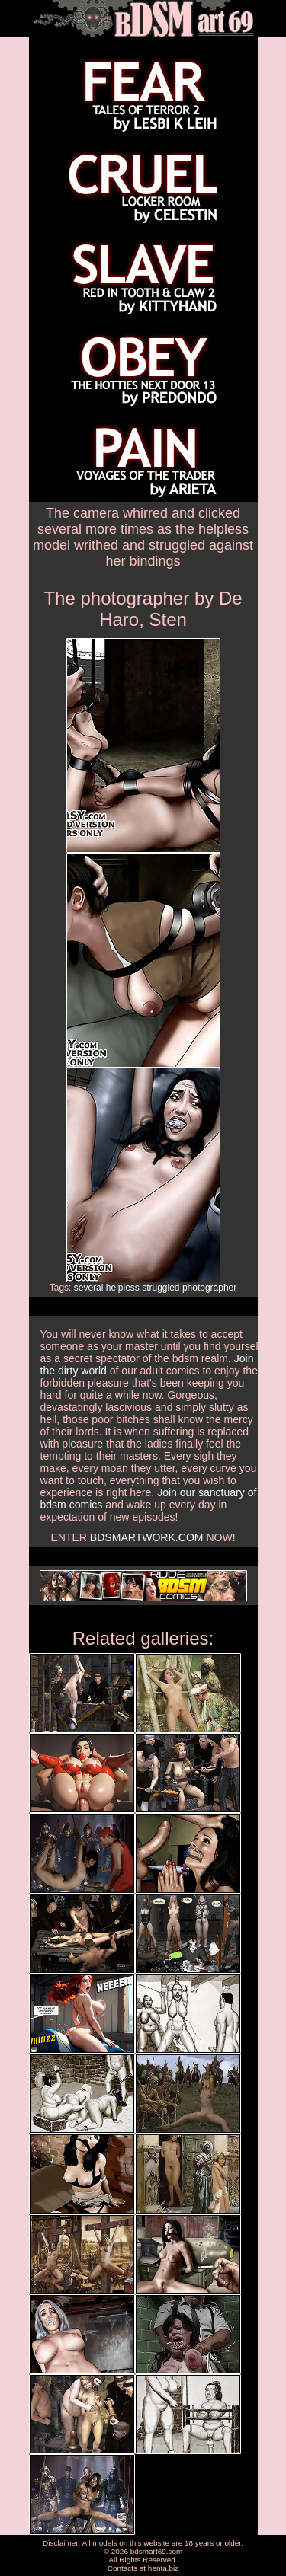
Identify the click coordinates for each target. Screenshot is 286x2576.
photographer (209, 1287)
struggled (160, 1287)
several (89, 1287)
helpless (123, 1287)
